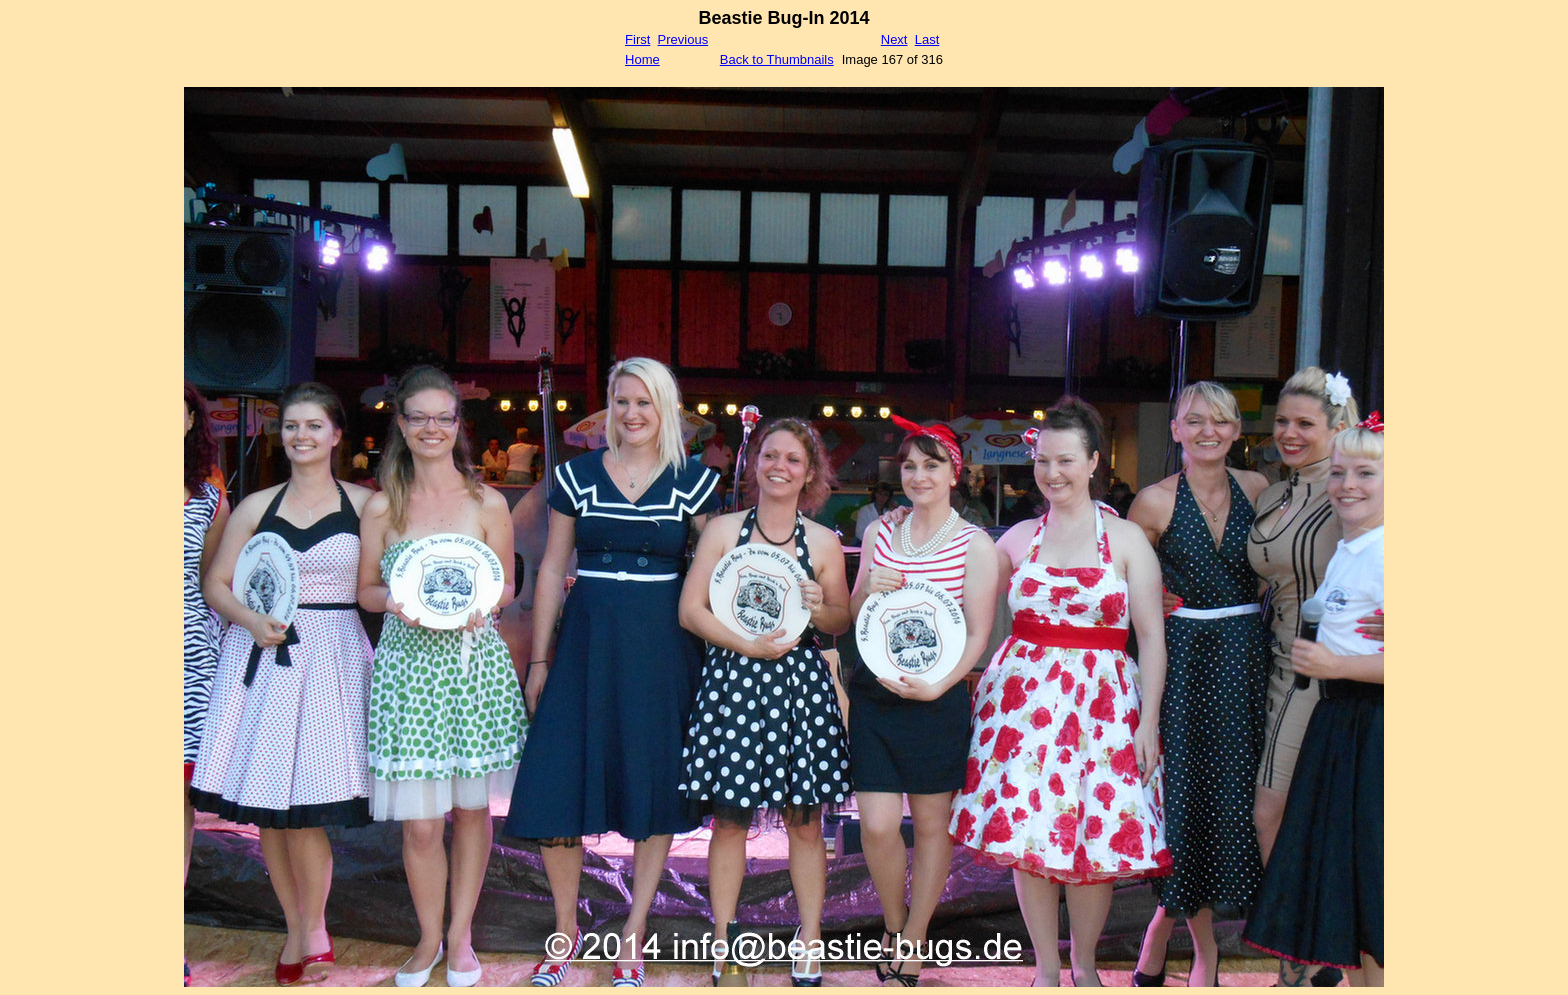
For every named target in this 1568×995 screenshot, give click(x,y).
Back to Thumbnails (777, 59)
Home (642, 59)
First (637, 39)
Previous (683, 39)
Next (894, 39)
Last (927, 39)
